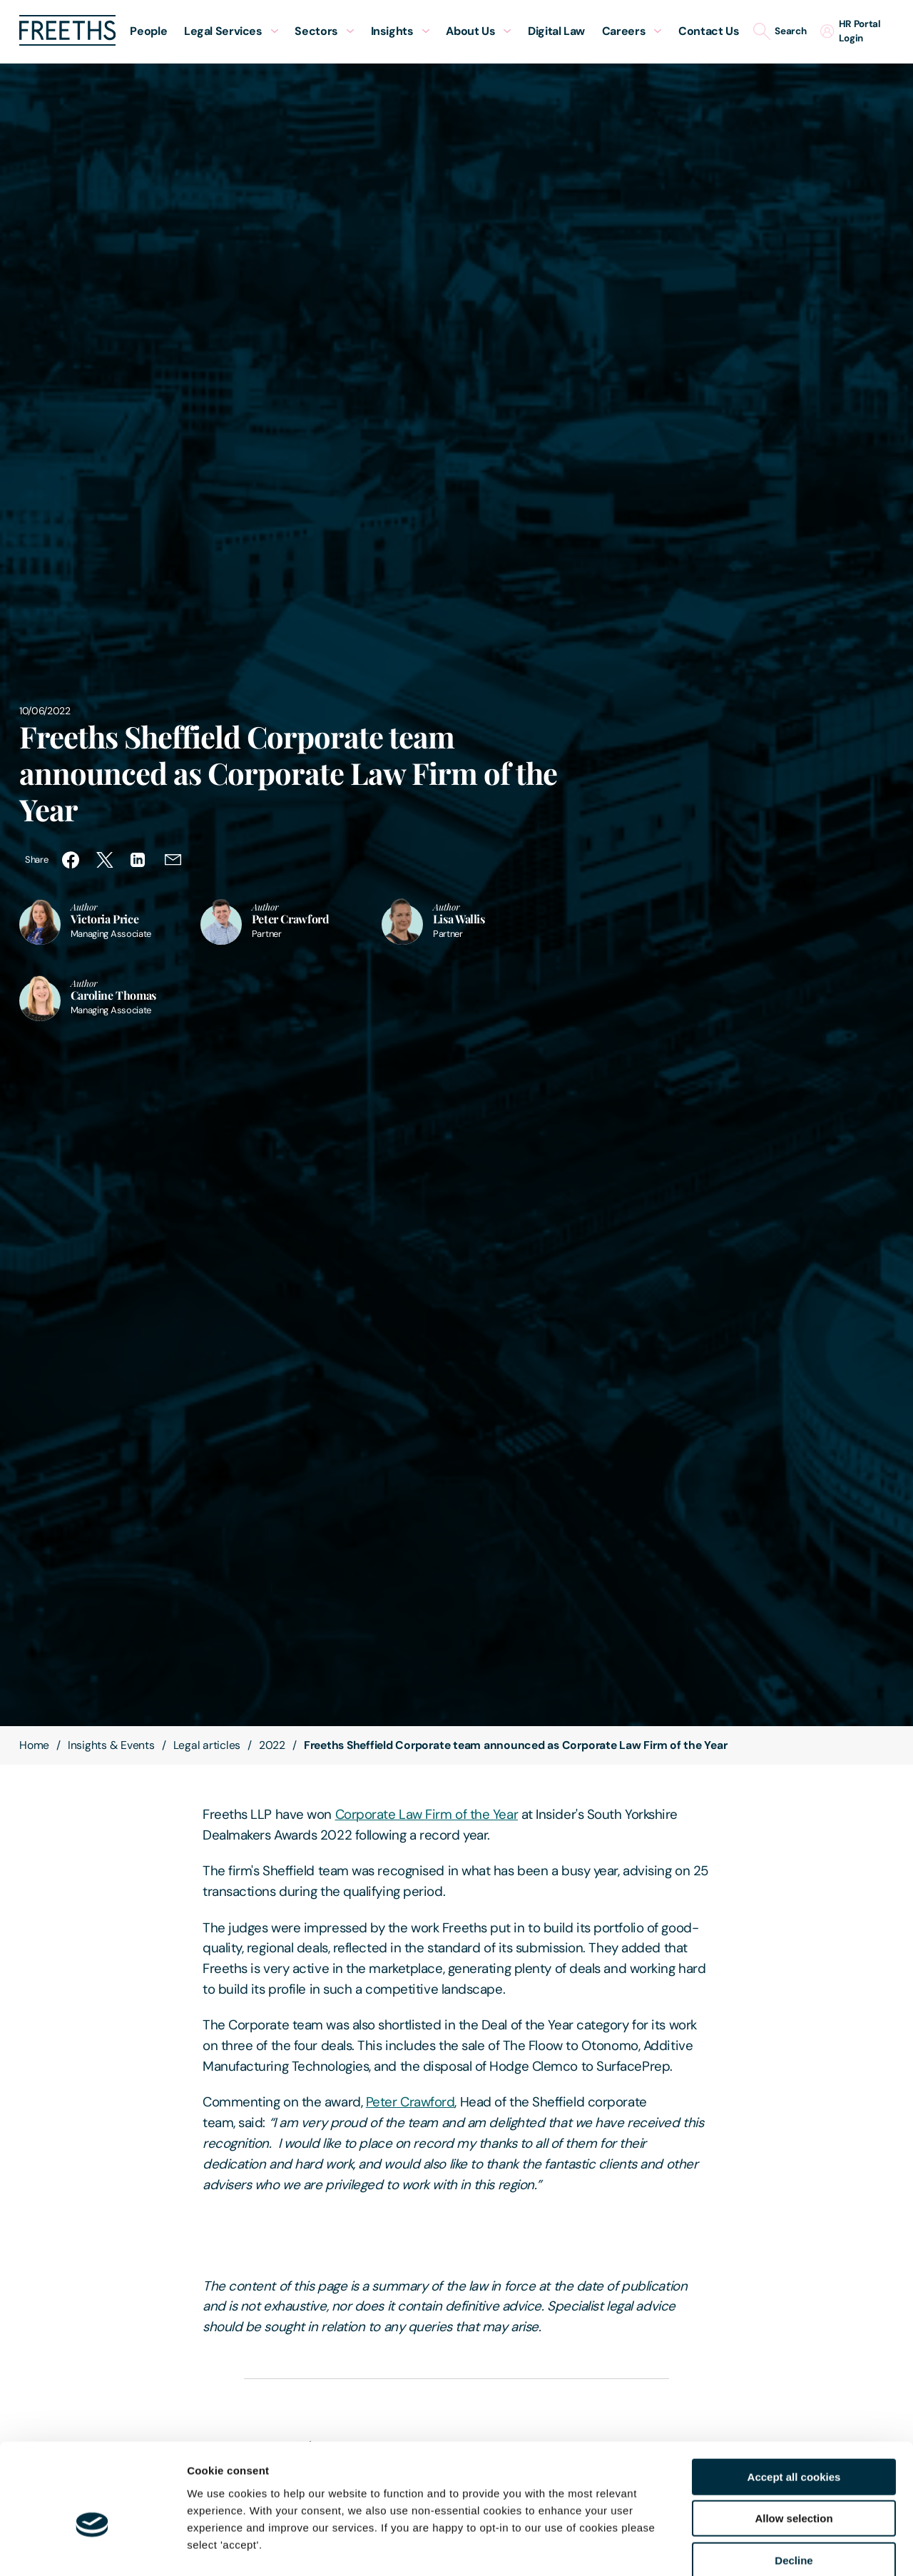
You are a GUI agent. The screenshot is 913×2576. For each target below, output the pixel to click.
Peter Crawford (410, 2102)
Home (34, 1745)
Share (36, 859)
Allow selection (793, 2444)
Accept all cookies (794, 2401)
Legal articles (207, 1745)
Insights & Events (111, 1745)
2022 (272, 1745)
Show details (748, 2548)
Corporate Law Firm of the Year (427, 1814)
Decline (793, 2485)
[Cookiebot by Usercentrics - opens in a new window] (92, 2548)
